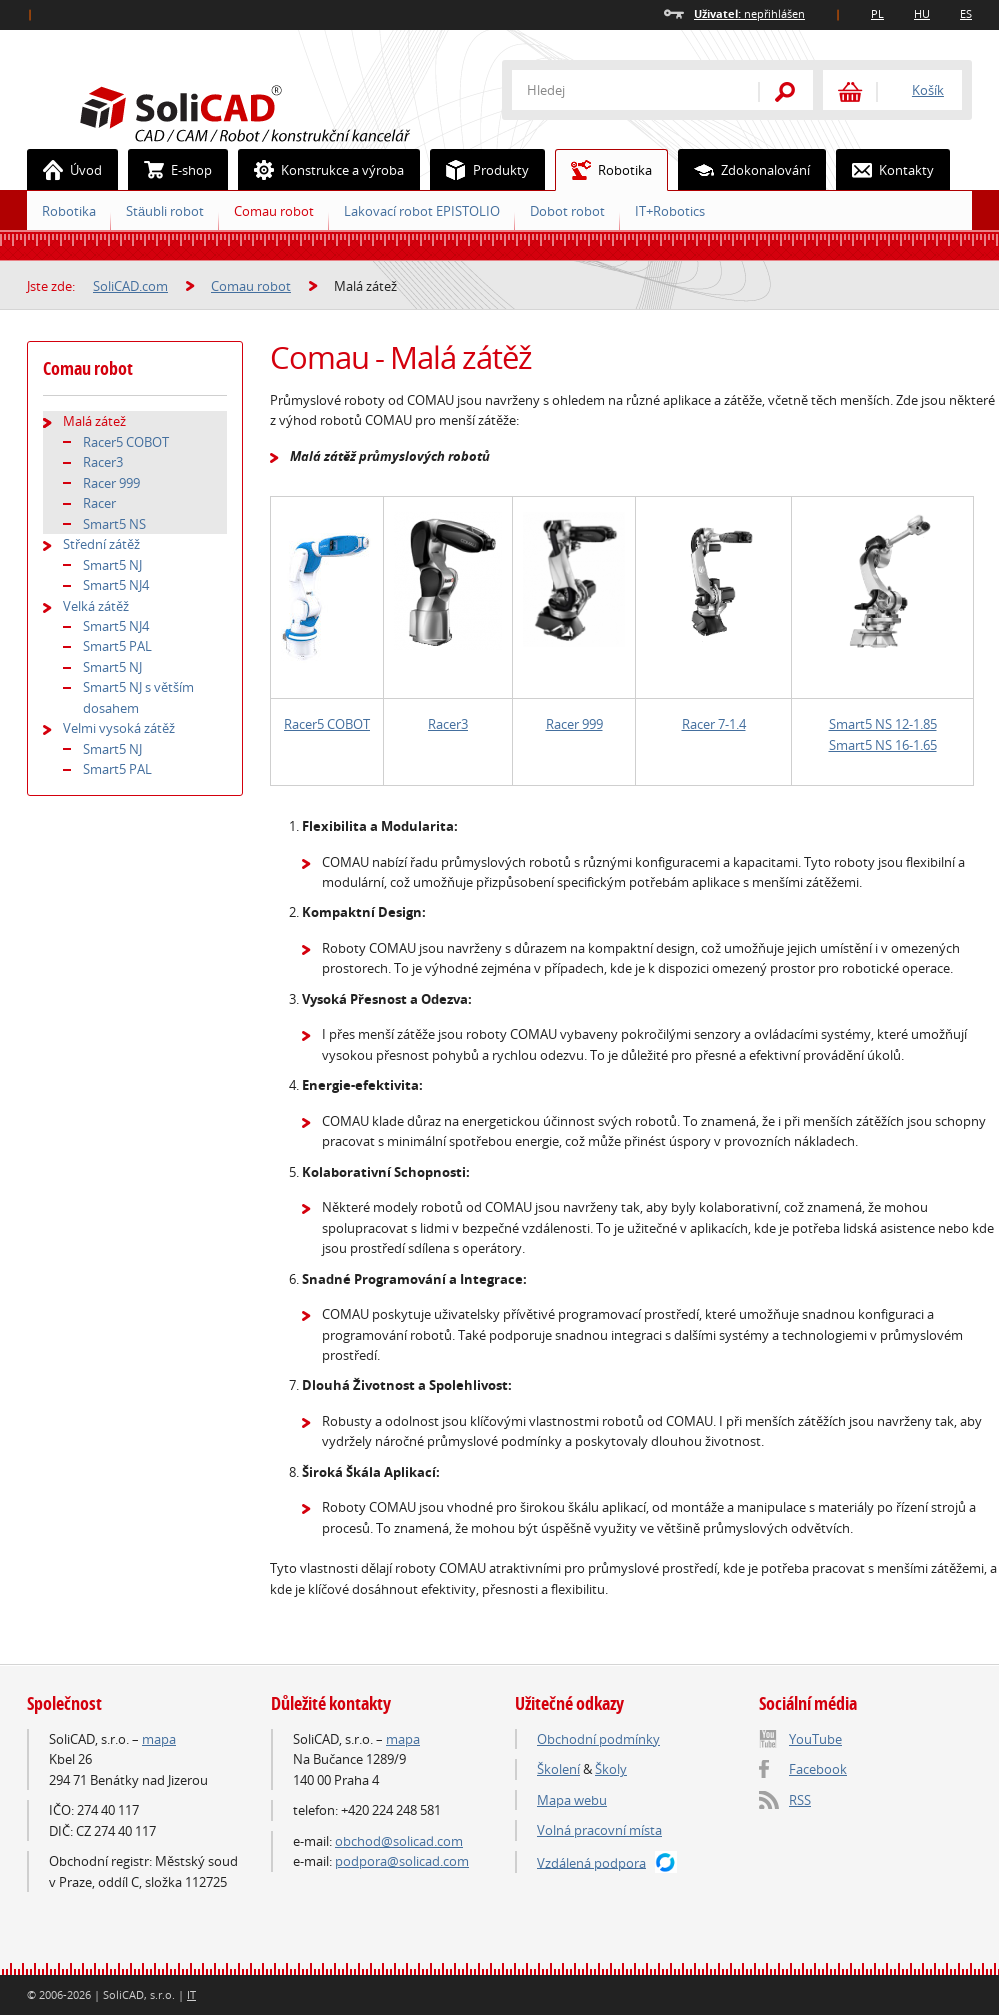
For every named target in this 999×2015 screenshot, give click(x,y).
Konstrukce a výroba (321, 170)
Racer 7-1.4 (714, 724)
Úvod (65, 170)
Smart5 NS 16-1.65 (883, 745)
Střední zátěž (101, 544)
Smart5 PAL (117, 646)
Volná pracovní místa (599, 1830)
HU (922, 13)
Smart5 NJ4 (116, 585)
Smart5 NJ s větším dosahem (138, 697)
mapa (159, 1739)
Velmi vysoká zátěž (119, 728)
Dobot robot (567, 211)
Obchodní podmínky (598, 1739)
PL (877, 13)
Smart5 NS (114, 524)
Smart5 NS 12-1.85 (883, 724)
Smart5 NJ (112, 565)
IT (191, 1994)
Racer (99, 503)
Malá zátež (94, 421)
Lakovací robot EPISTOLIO (422, 211)
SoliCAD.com (277, 111)
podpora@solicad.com (402, 1861)
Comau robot (274, 211)
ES (966, 13)
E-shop (170, 170)
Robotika (604, 170)
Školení (558, 1769)
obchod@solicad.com (399, 1841)
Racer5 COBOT (327, 724)
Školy (611, 1769)
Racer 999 (574, 724)
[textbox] (622, 90)
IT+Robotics (670, 211)
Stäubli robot (165, 211)
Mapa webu (572, 1800)
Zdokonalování (744, 170)
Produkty (480, 170)
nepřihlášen (749, 13)
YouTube (815, 1739)
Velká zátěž (96, 606)
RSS (800, 1800)
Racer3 (448, 724)
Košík (928, 90)
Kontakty (885, 170)
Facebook (818, 1769)
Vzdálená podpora (591, 1862)
